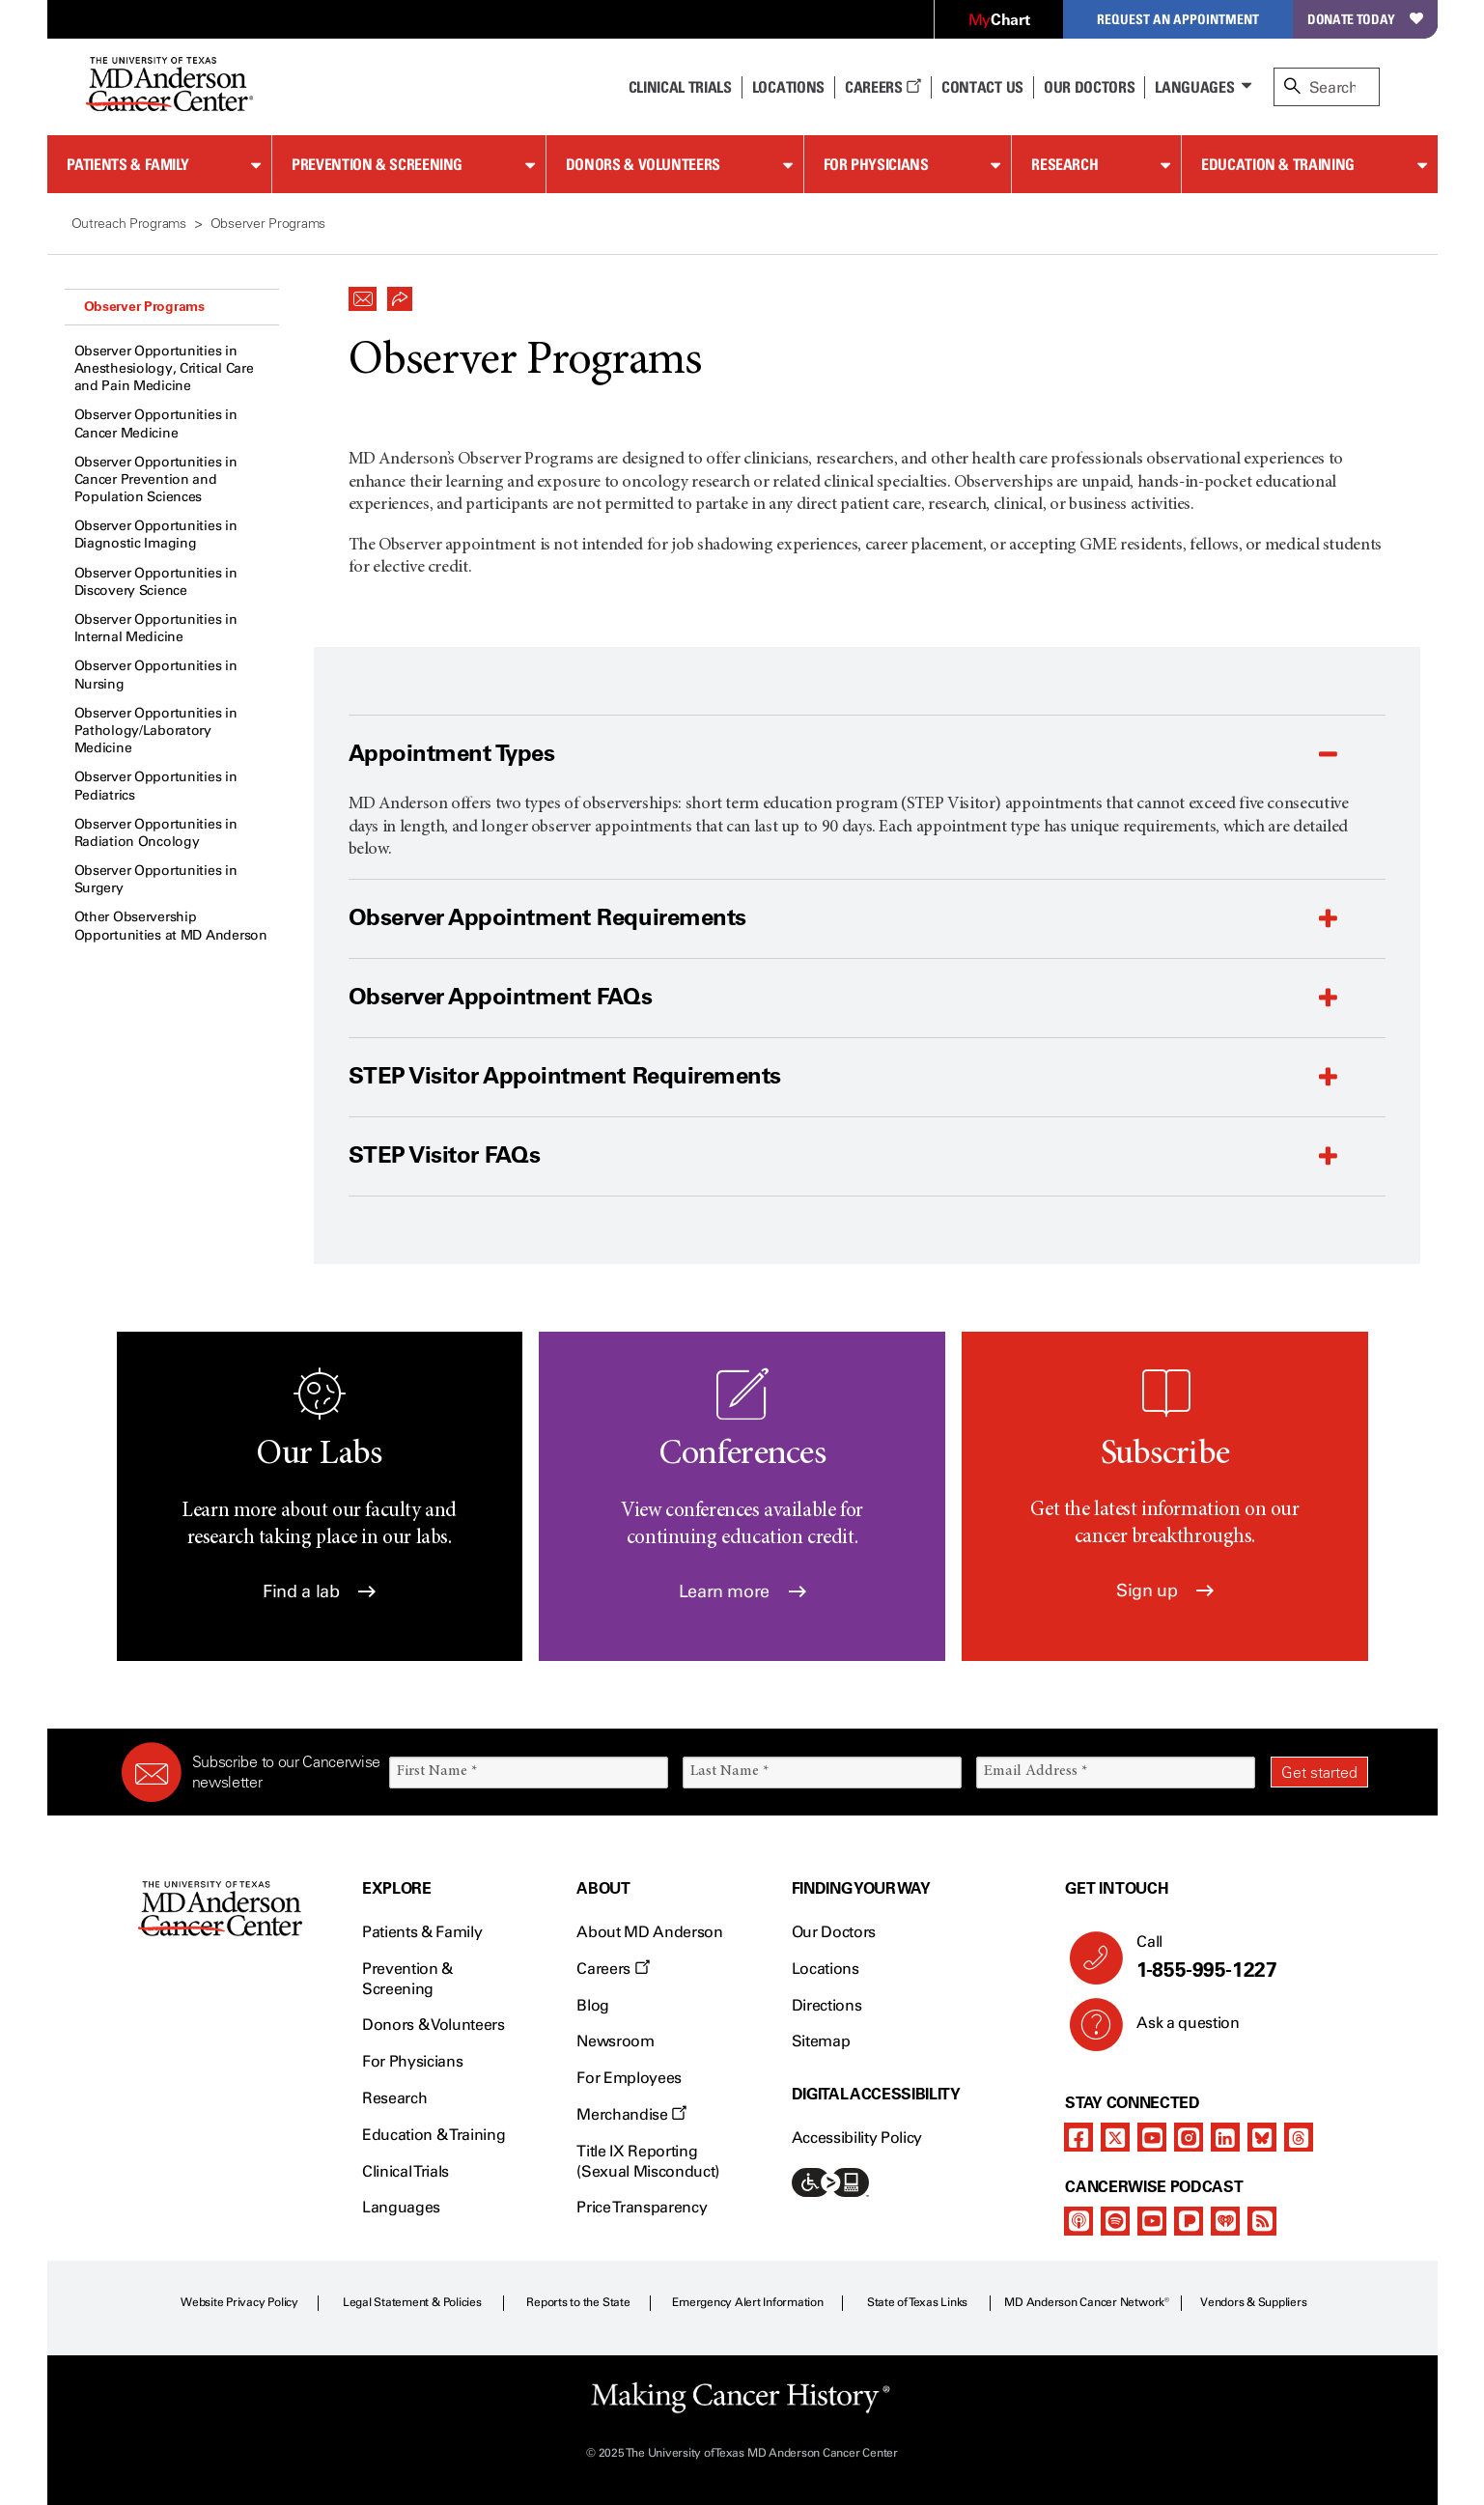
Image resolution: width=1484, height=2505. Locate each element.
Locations (825, 1968)
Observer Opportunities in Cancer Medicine (156, 423)
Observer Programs (144, 306)
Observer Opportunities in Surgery (156, 879)
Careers (883, 87)
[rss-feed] (1262, 2221)
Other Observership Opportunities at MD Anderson (170, 926)
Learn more (742, 1591)
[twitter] (1115, 2137)
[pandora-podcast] (1188, 2221)
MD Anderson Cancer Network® (1086, 2302)
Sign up (1165, 1590)
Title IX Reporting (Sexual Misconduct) (647, 2161)
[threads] (1298, 2137)
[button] (363, 293)
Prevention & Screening (377, 164)
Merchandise (631, 2114)
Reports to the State (578, 2302)
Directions (827, 2005)
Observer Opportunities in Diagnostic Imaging (156, 534)
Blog (592, 2005)
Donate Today (1364, 19)
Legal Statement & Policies (412, 2302)
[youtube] (1152, 2137)
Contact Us (982, 87)
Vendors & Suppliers (1253, 2302)
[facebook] (1078, 2137)
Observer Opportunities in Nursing (156, 674)
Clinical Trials (680, 87)
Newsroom (615, 2041)
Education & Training (1278, 164)
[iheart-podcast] (1225, 2221)
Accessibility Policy (857, 2137)
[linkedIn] (1225, 2137)
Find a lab (319, 1591)
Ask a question (1176, 2030)
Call (1244, 1957)
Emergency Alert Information (748, 2302)
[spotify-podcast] (1115, 2221)
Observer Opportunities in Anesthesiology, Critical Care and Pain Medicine (164, 368)
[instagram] (1188, 2137)
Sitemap (821, 2041)
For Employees (629, 2078)
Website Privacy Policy (239, 2302)
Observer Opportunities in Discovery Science (156, 582)
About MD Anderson (649, 1932)
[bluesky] (1262, 2137)
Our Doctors (1089, 87)
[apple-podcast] (1078, 2221)
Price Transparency (641, 2207)
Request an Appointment (1178, 19)
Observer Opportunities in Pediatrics (156, 785)
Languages (1194, 87)
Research (1064, 164)
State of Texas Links (917, 2302)
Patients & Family (128, 164)
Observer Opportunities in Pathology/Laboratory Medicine (156, 730)
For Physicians (876, 164)
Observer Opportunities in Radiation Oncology (156, 833)
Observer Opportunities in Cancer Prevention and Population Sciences (156, 479)
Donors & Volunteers (643, 164)
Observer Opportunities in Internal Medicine (156, 628)
